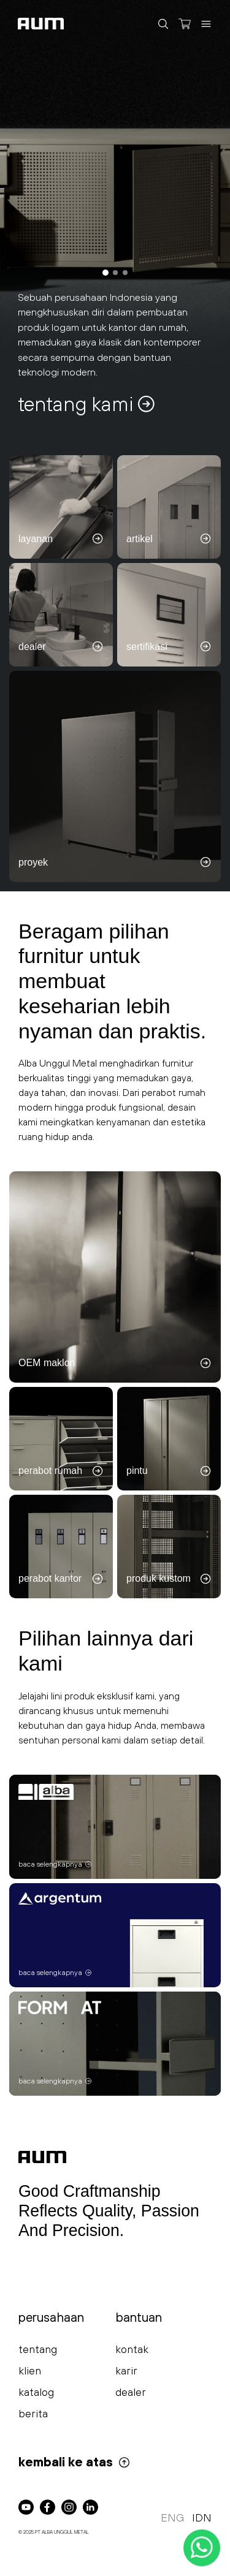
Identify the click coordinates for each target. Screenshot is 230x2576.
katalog (36, 2391)
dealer (130, 2391)
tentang (37, 2349)
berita (33, 2413)
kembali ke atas (74, 2462)
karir (126, 2370)
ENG (172, 2517)
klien (29, 2370)
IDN (202, 2517)
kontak (131, 2349)
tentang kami (87, 403)
